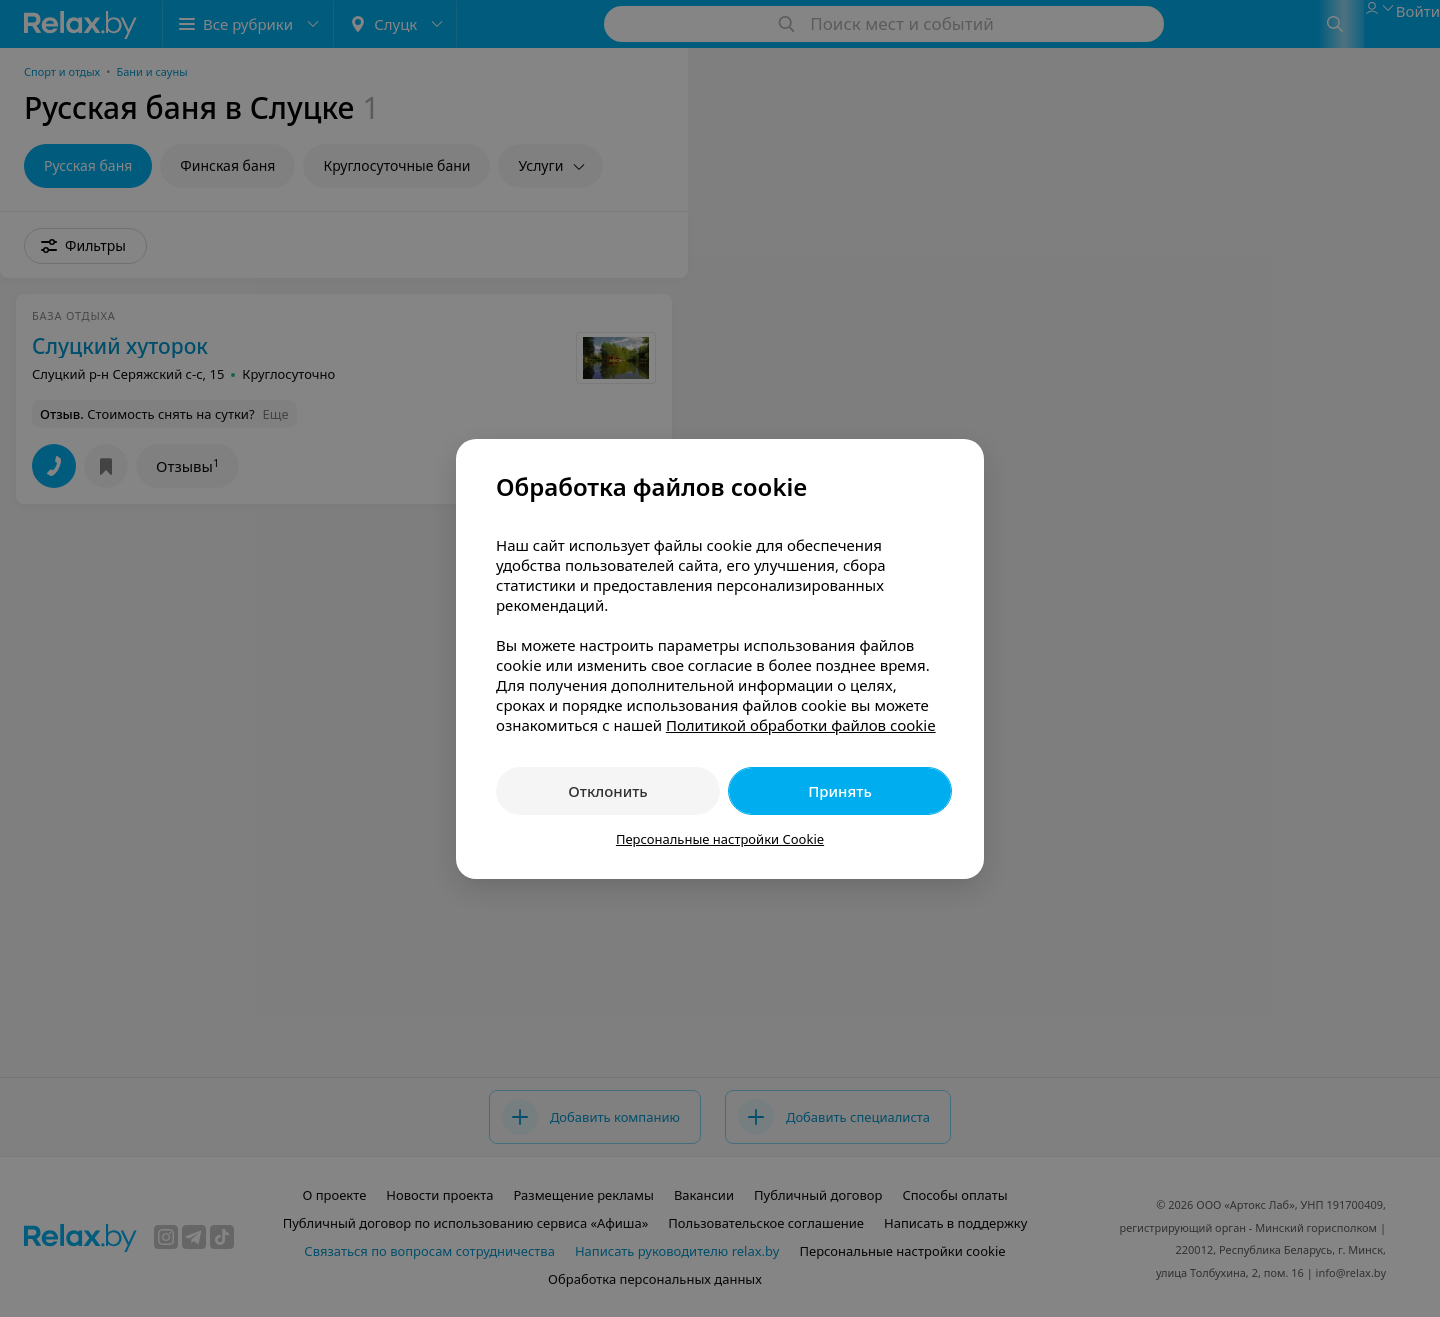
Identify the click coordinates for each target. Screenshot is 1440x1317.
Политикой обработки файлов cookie (801, 725)
